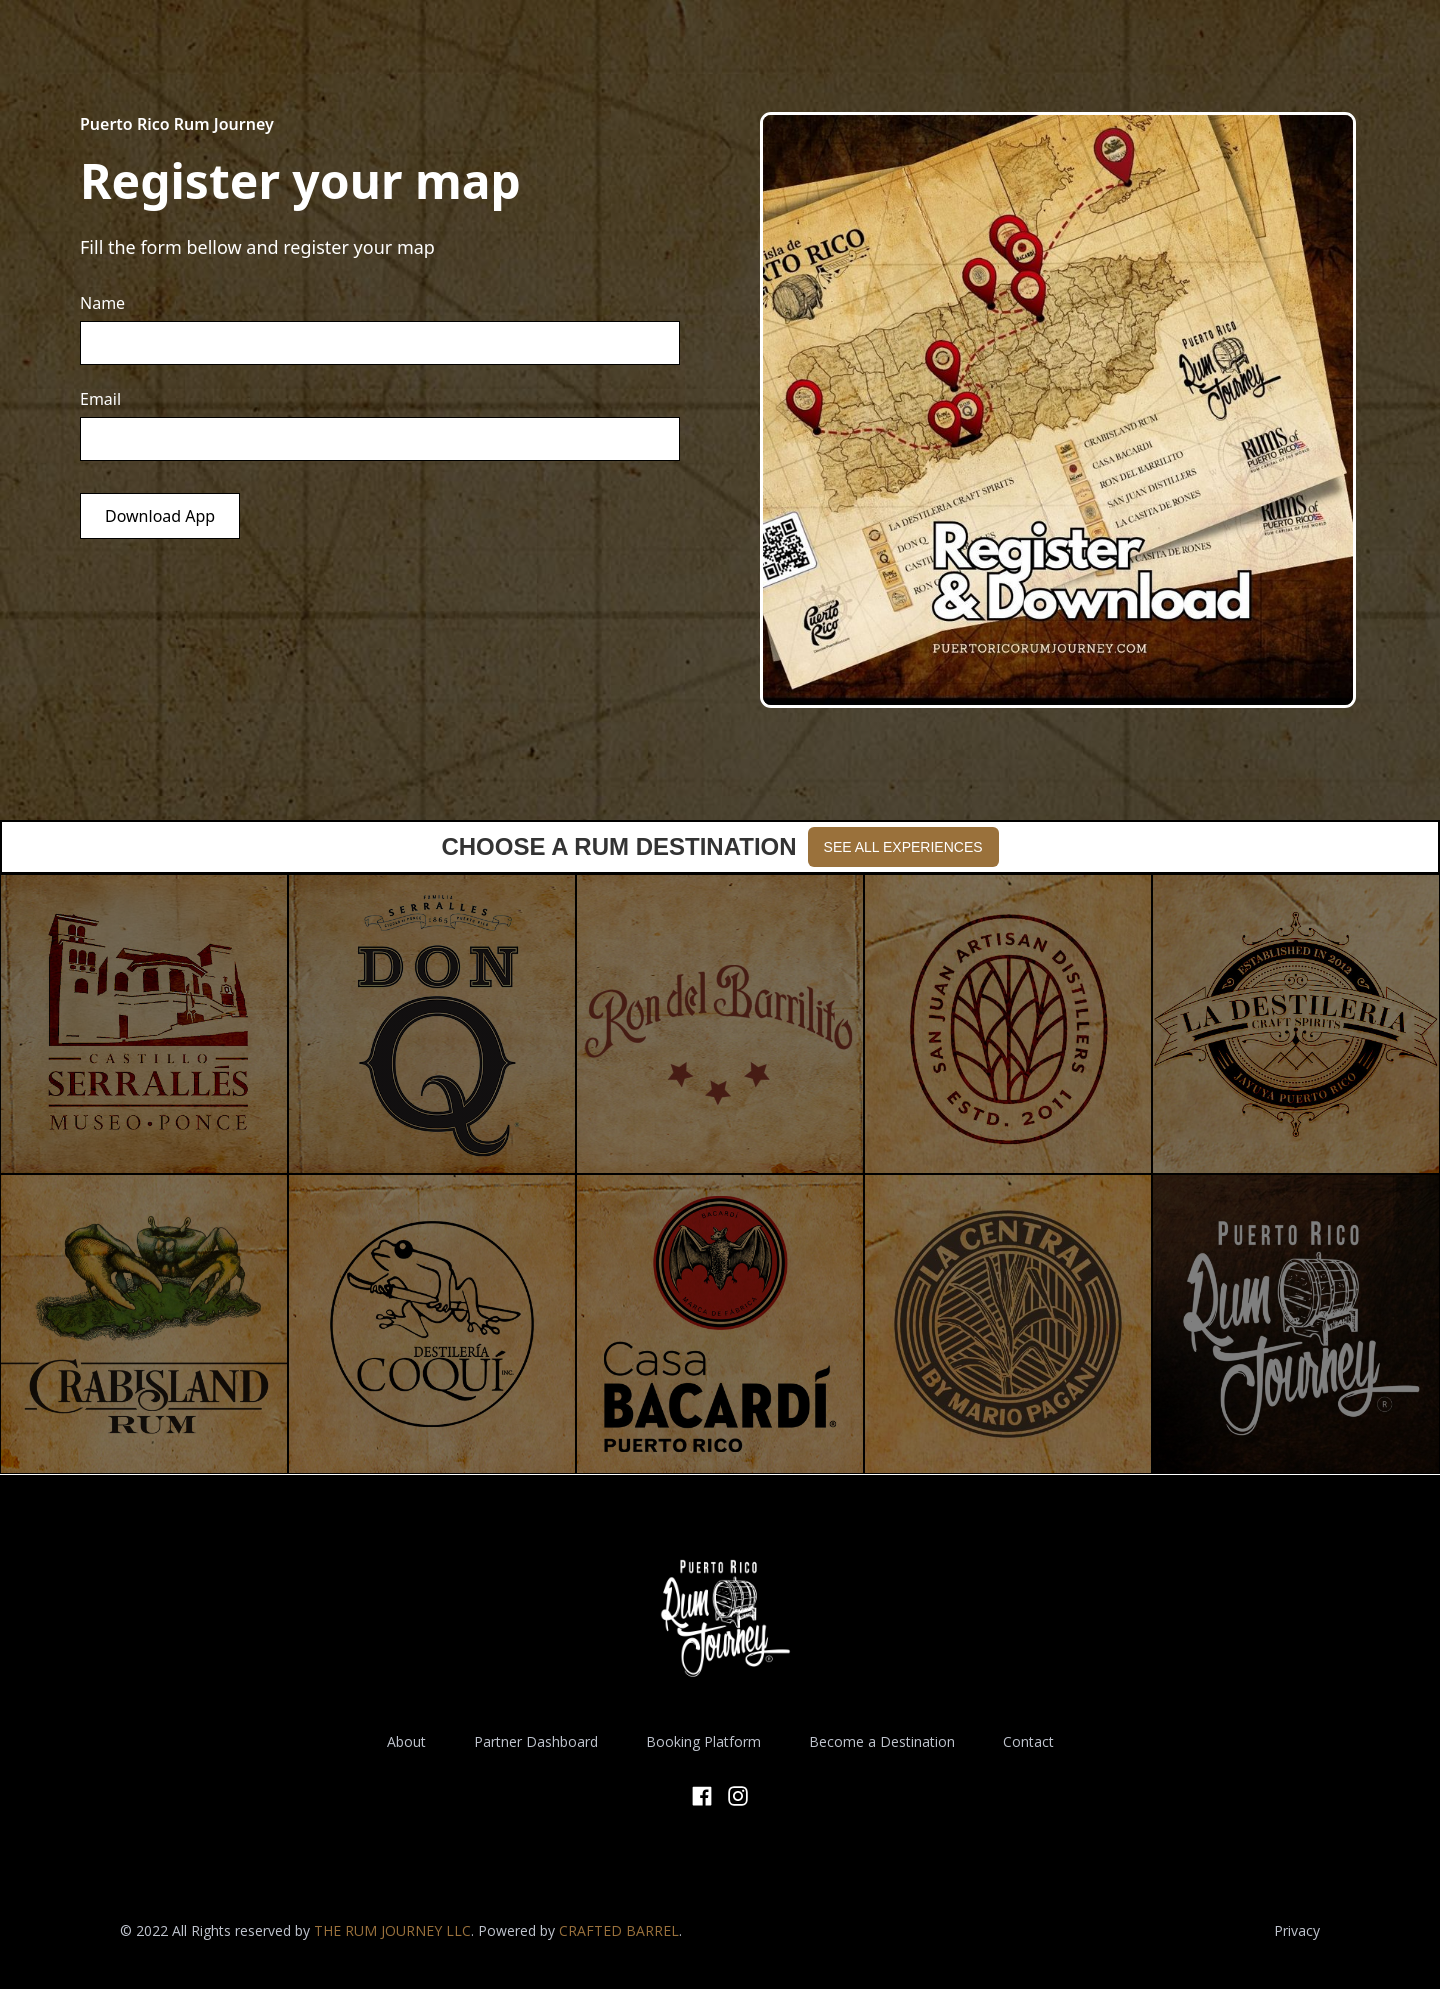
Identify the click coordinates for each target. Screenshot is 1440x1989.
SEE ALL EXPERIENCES (903, 847)
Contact (1028, 1741)
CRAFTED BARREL (619, 1930)
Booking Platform (703, 1741)
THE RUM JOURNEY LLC (392, 1930)
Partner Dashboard (536, 1741)
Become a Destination (882, 1741)
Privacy (1297, 1930)
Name (102, 303)
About (406, 1741)
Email (100, 399)
